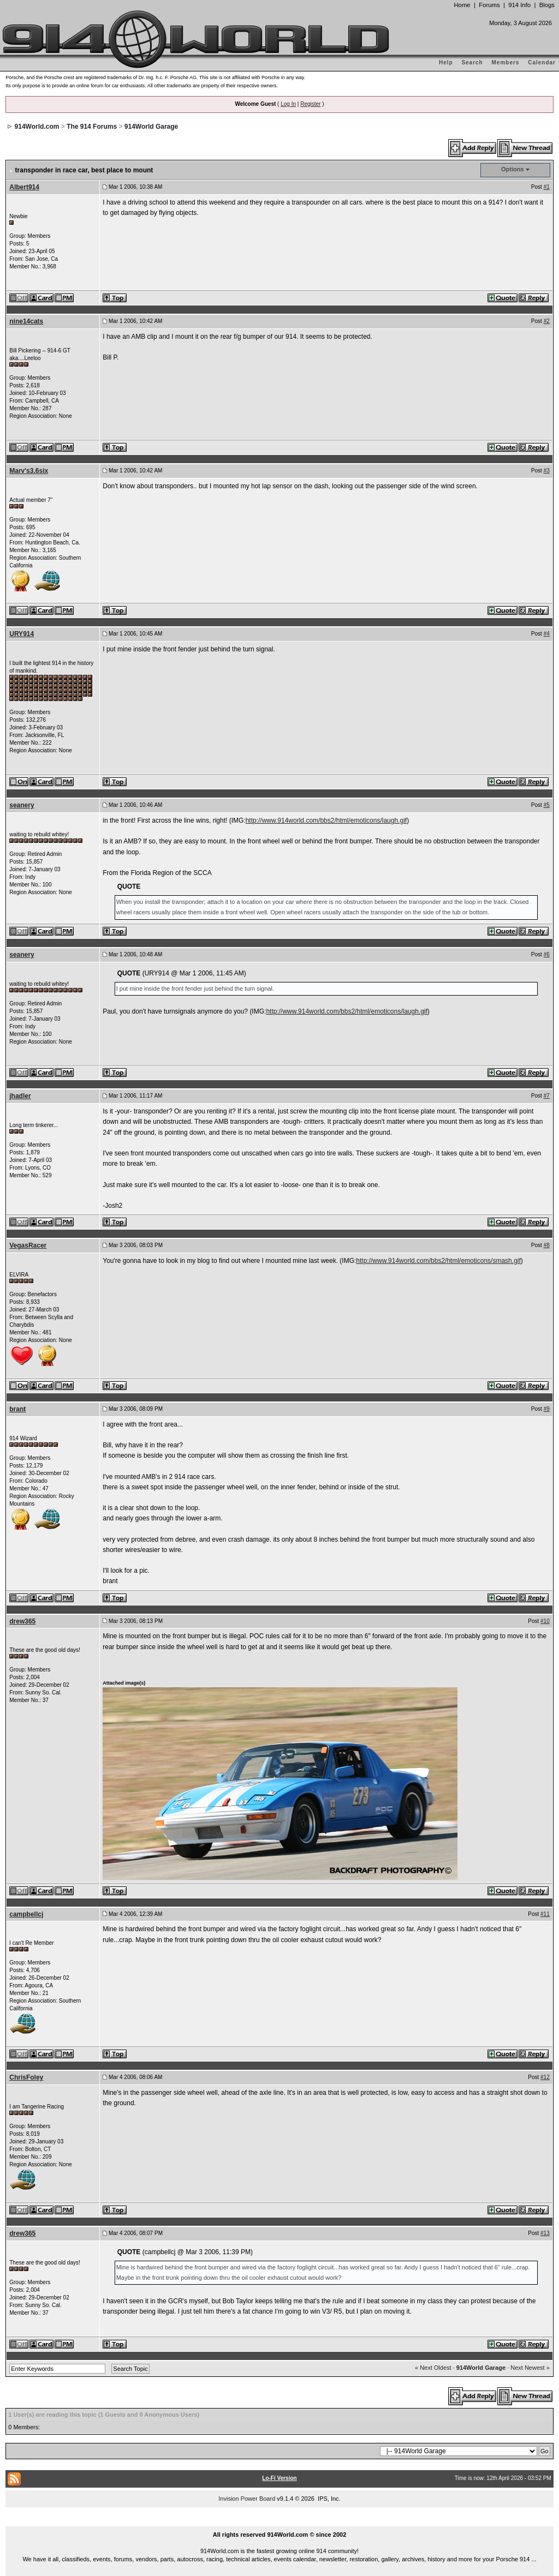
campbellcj (26, 1914)
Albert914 (24, 187)
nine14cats (26, 321)
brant (17, 1409)
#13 (545, 2233)
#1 (547, 187)
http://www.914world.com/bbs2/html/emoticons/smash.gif (438, 1261)
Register (310, 104)
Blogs (547, 5)
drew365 (22, 1621)
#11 (545, 1914)
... (279, 2522)
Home (462, 5)
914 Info (519, 5)
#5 (547, 805)
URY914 (21, 634)
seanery (21, 805)
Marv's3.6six (28, 471)
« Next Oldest (433, 2367)
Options (512, 169)
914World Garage (151, 126)
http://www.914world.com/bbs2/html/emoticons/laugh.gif (326, 820)
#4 (547, 634)
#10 (545, 1621)
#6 (547, 954)
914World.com (37, 126)
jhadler (20, 1096)
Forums (489, 5)
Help (446, 62)
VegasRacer (27, 1245)
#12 (545, 2077)
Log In (288, 104)
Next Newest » (530, 2367)
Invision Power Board (246, 2498)
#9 (547, 1409)
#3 (547, 471)
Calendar (542, 62)
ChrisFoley (26, 2077)
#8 (547, 1245)
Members (506, 62)
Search (472, 62)
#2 (547, 321)
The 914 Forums (92, 126)
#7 (547, 1096)
